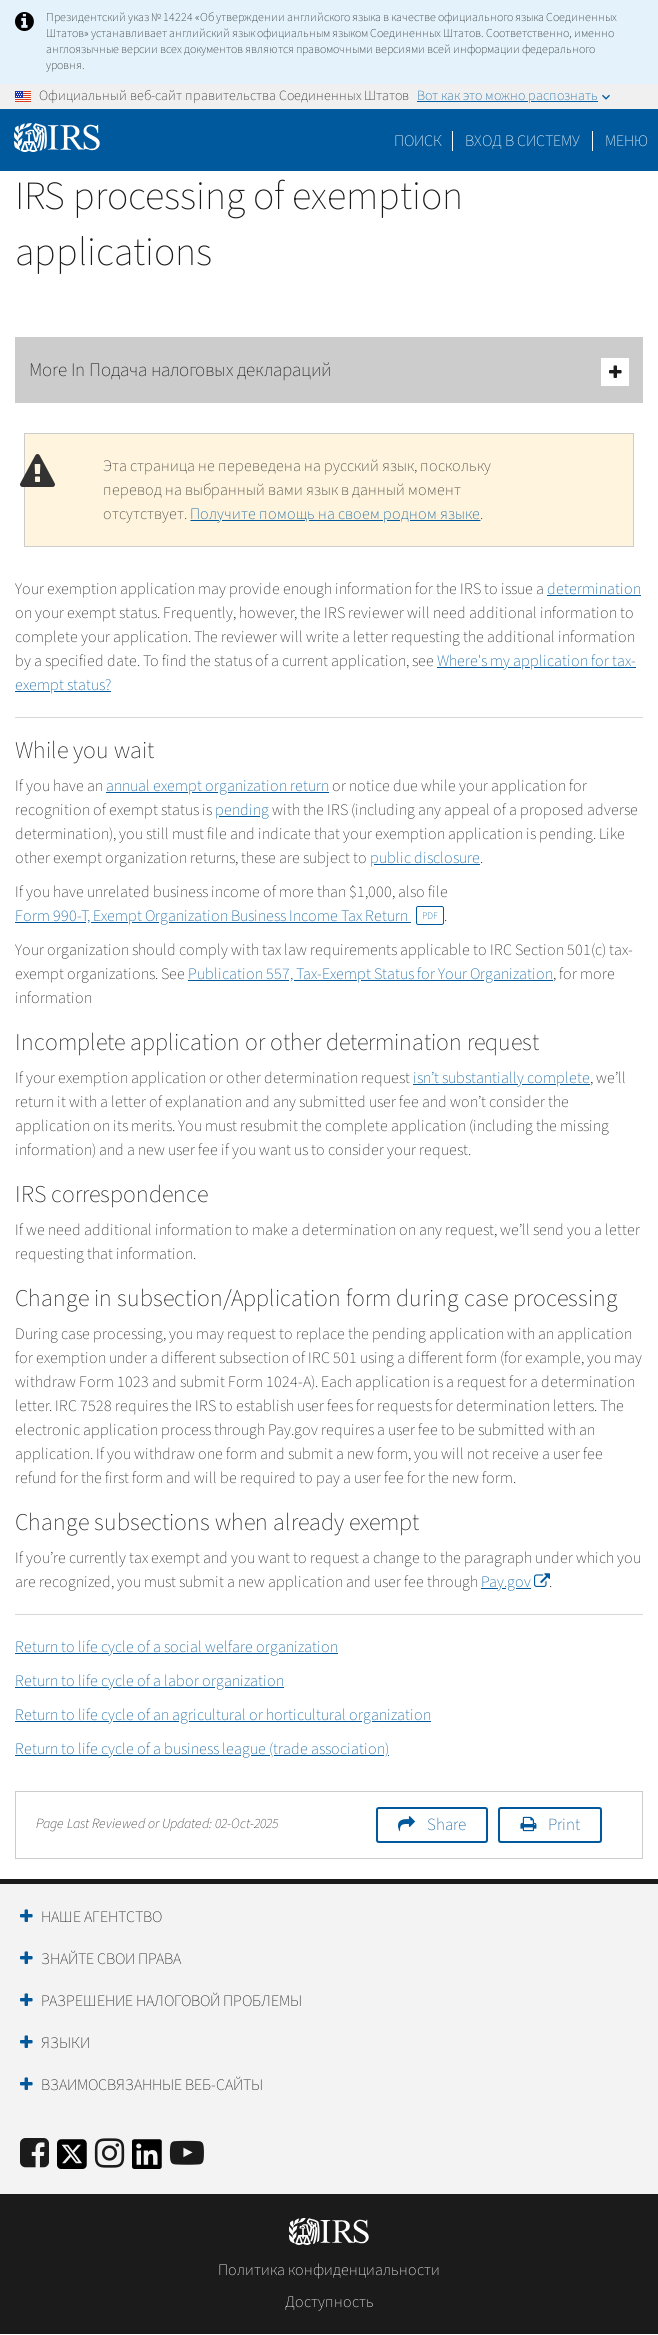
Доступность (329, 2302)
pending (242, 810)
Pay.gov (515, 1582)
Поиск (418, 141)
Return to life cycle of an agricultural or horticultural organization (223, 1715)
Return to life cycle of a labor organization (149, 1681)
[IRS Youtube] (187, 2154)
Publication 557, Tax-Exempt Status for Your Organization (370, 974)
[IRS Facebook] (34, 2154)
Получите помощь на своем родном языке (335, 514)
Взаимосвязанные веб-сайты (152, 2085)
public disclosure (425, 858)
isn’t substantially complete (501, 1078)
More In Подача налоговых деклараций (329, 371)
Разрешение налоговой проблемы (171, 2001)
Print (564, 1825)
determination (594, 589)
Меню (626, 141)
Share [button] (446, 1825)
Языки (65, 2043)
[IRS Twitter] (72, 2160)
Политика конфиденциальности (329, 2270)
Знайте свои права (111, 1959)
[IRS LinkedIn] (147, 2160)
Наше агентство (101, 1917)
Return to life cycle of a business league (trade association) (202, 1749)
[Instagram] (109, 2154)
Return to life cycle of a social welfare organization (176, 1647)
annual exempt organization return (217, 786)
